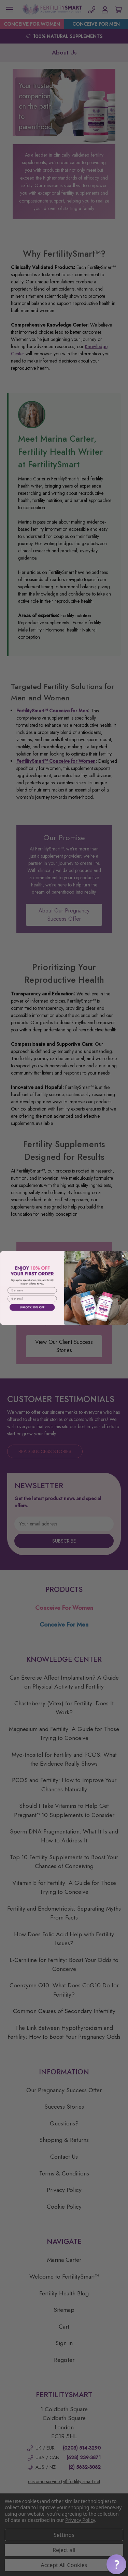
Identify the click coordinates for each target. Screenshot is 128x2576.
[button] (116, 2564)
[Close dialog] (123, 1256)
